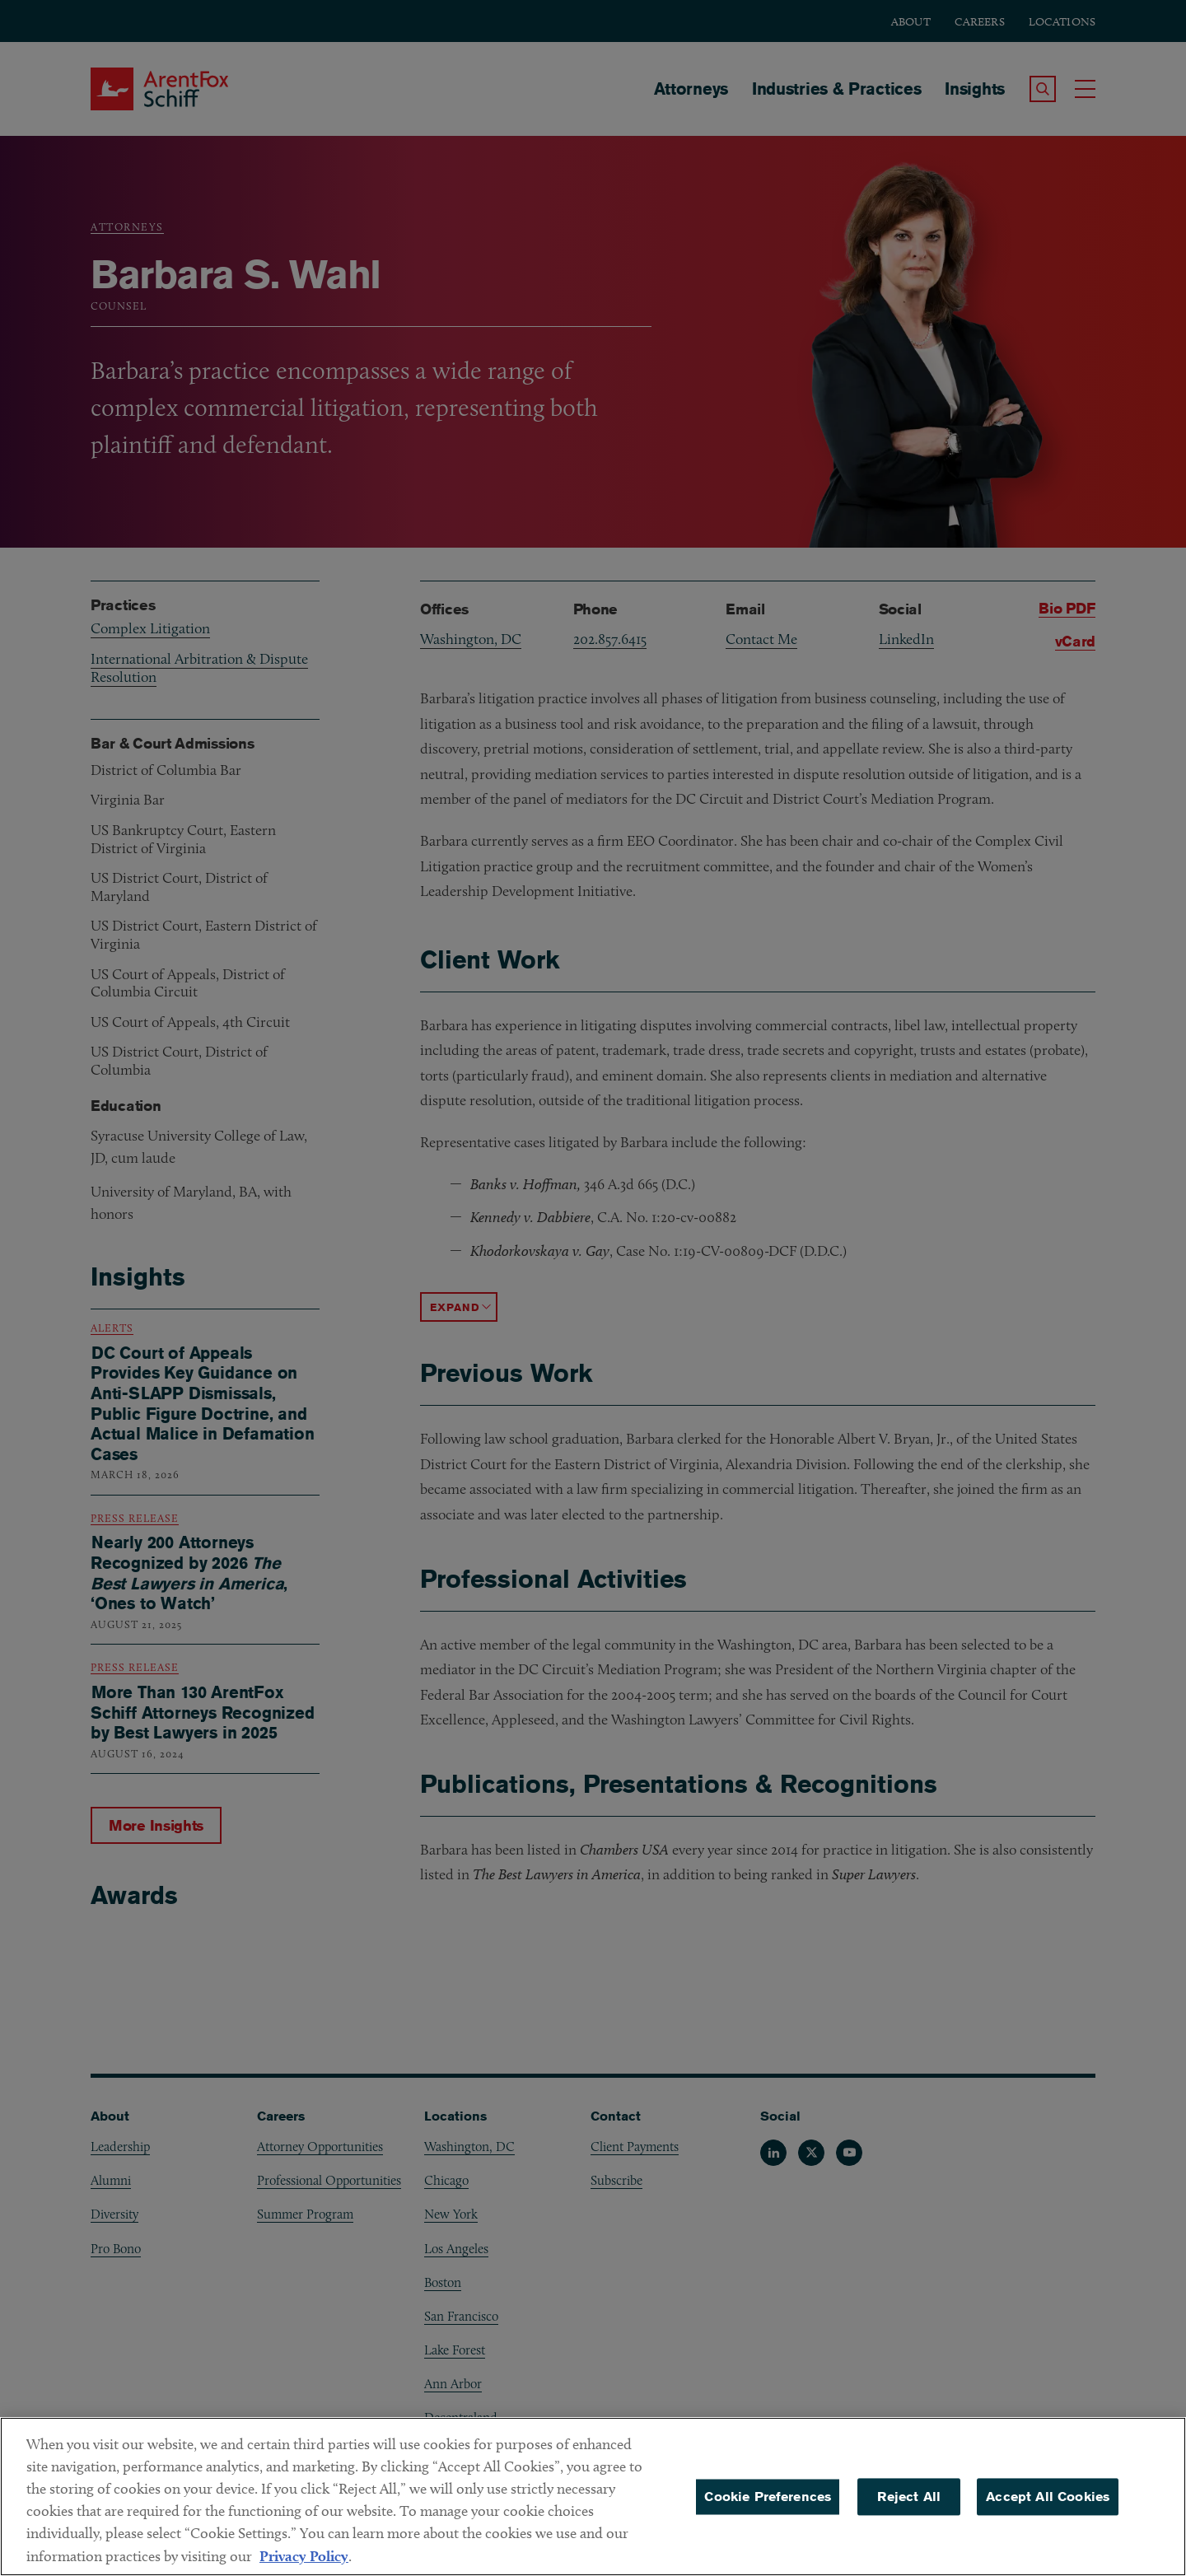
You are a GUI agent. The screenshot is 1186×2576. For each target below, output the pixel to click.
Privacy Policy (303, 2555)
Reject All (909, 2496)
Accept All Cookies (1047, 2496)
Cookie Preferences (767, 2496)
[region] (593, 2496)
